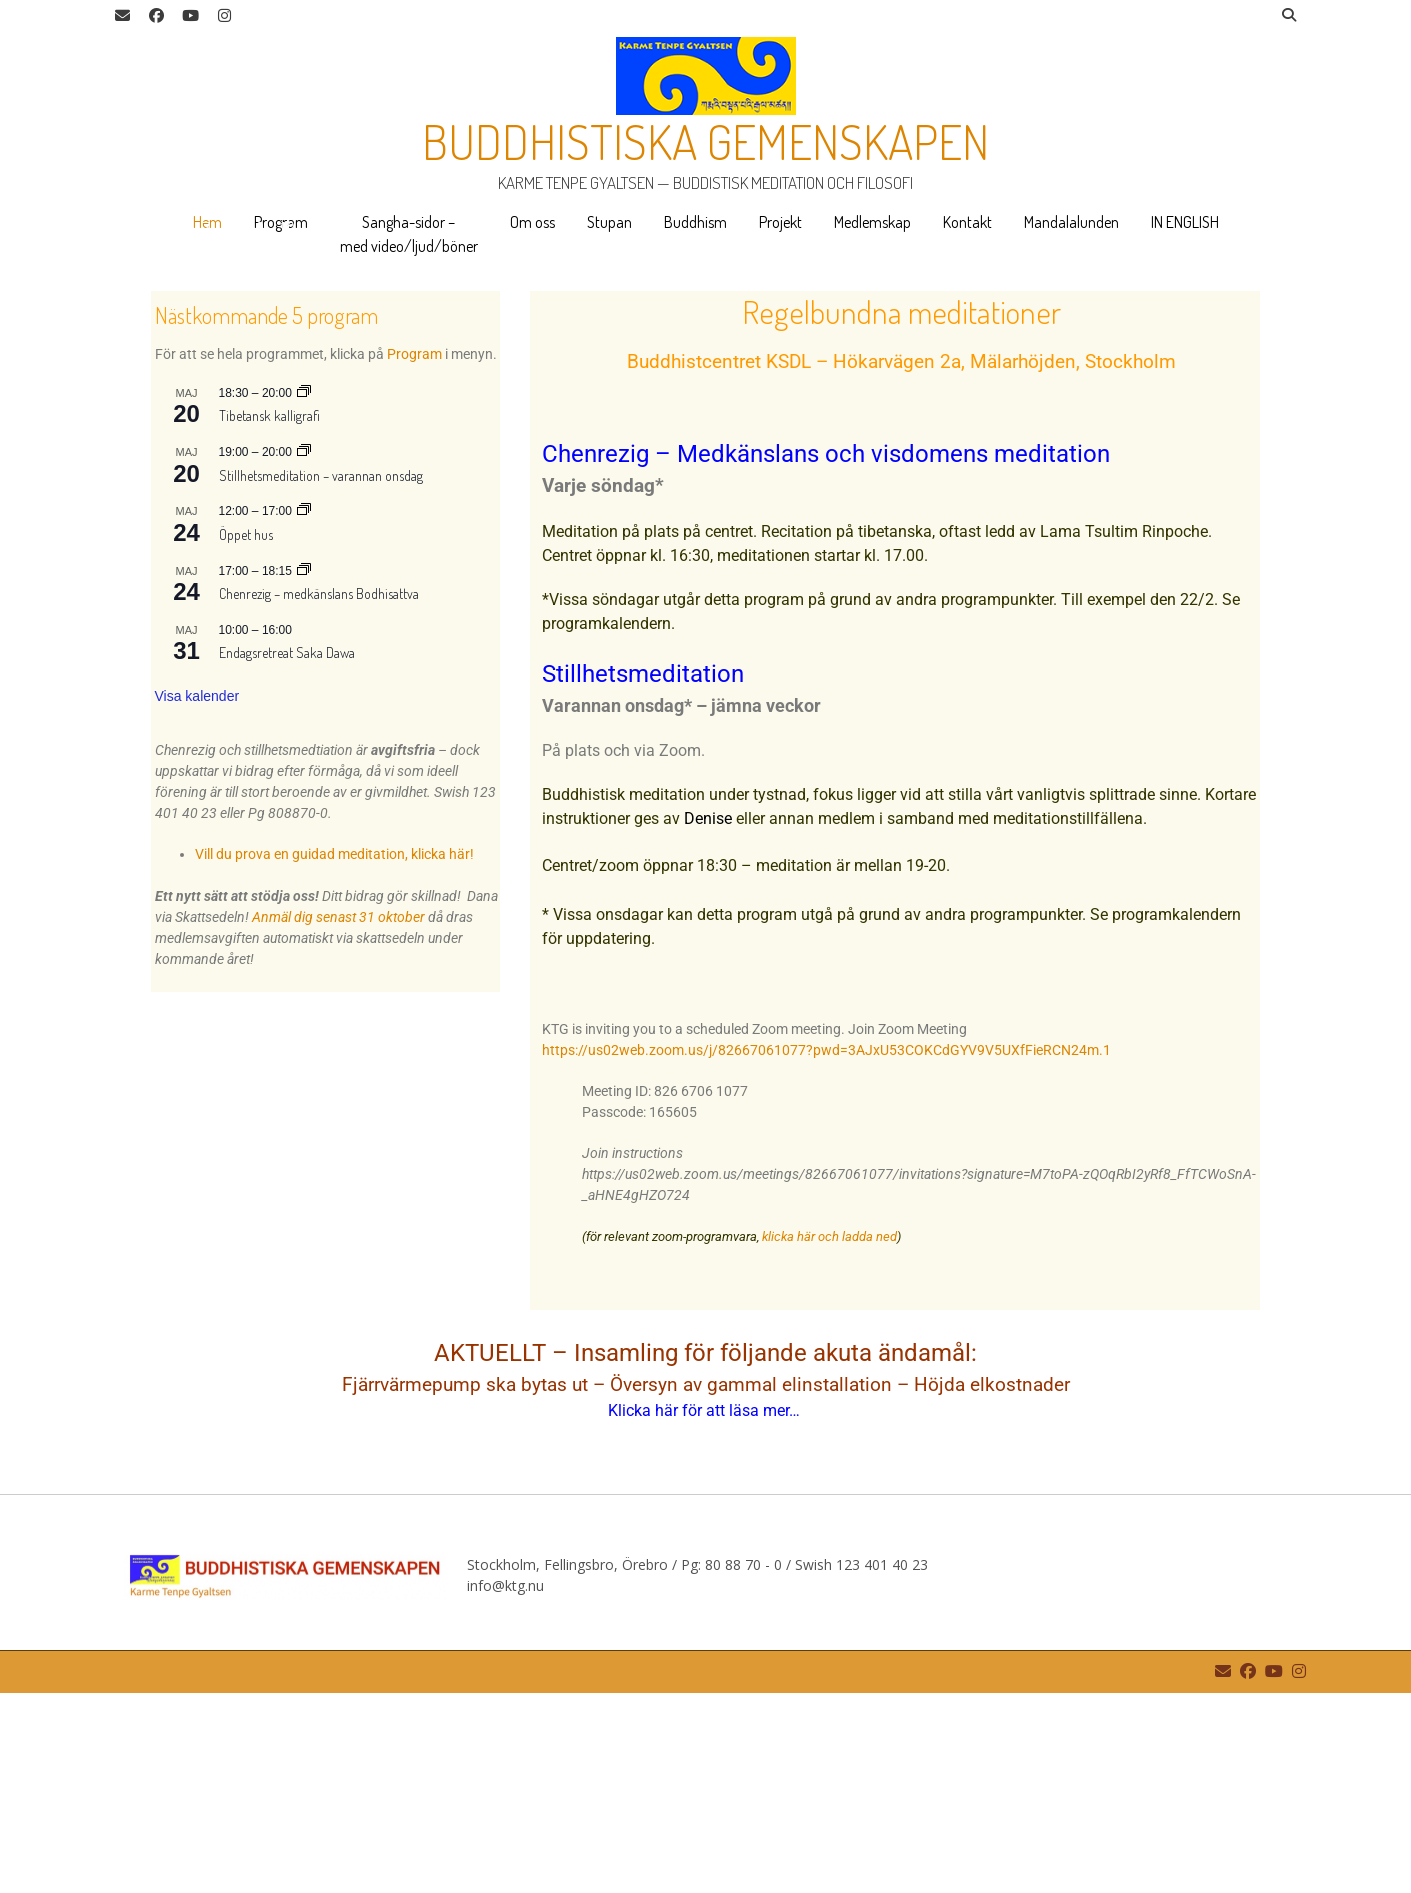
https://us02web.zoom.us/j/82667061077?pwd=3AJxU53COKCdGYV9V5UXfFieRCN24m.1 (826, 1250)
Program (281, 222)
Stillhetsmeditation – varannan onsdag (321, 675)
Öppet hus (246, 734)
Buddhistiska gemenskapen (705, 141)
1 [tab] (44, 426)
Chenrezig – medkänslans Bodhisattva (319, 793)
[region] (705, 376)
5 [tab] (152, 426)
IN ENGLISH (1185, 222)
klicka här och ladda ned (829, 1436)
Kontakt (967, 222)
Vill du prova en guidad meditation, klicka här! (334, 1054)
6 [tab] (179, 426)
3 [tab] (98, 426)
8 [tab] (233, 426)
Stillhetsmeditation (643, 874)
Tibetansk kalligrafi (269, 615)
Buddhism (695, 222)
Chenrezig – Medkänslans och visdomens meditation (826, 654)
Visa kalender (197, 896)
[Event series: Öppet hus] (304, 711)
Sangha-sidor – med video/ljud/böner (409, 234)
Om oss (532, 222)
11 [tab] (314, 426)
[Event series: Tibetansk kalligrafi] (304, 593)
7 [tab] (206, 426)
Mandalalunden (1071, 222)
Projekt (780, 222)
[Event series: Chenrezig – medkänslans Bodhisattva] (304, 771)
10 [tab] (287, 426)
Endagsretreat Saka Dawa (287, 852)
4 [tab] (125, 426)
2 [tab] (71, 426)
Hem (207, 222)
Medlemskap (872, 222)
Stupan (609, 222)
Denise (708, 1018)
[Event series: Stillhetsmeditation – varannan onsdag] (304, 652)
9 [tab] (260, 426)
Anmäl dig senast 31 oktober (338, 1117)
